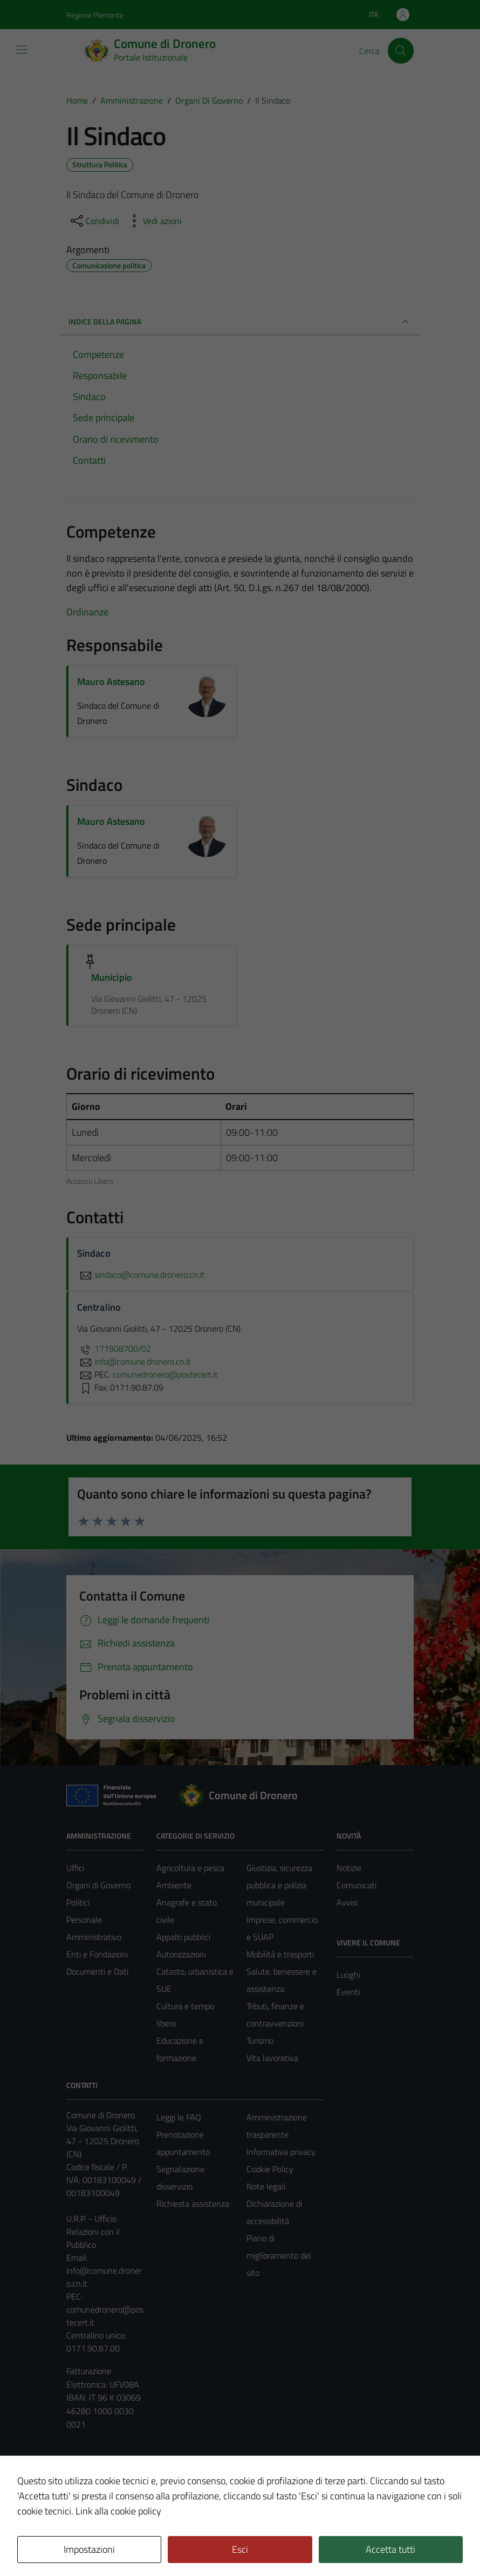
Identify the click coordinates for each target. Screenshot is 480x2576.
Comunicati (356, 1885)
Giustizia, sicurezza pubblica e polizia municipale (279, 1885)
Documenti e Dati (97, 1971)
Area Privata (88, 2477)
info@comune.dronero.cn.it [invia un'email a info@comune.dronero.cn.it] (134, 1361)
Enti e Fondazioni (97, 1954)
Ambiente (173, 1885)
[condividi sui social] (93, 220)
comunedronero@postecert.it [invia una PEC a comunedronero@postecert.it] (165, 1374)
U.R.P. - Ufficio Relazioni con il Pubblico (93, 2231)
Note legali (265, 2186)
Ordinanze (87, 612)
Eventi (348, 1991)
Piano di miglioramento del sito (278, 2255)
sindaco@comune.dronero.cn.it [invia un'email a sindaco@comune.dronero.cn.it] (140, 1274)
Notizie (349, 1867)
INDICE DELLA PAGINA (240, 321)
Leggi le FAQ (178, 2117)
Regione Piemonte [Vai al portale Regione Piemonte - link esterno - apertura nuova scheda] (95, 15)
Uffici (75, 1867)
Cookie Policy (269, 2169)
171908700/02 (114, 1348)
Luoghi (348, 1974)
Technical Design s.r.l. (139, 2544)
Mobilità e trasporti (280, 1954)
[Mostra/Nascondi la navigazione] (21, 49)
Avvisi (347, 1902)
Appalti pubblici (183, 1936)
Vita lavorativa (272, 2057)
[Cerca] (401, 51)
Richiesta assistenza (192, 2203)
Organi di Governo (98, 1885)
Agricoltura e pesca (190, 1867)
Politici (78, 1902)
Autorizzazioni (181, 1954)
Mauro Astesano (111, 681)
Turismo (259, 2040)
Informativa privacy (281, 2151)
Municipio (111, 977)
